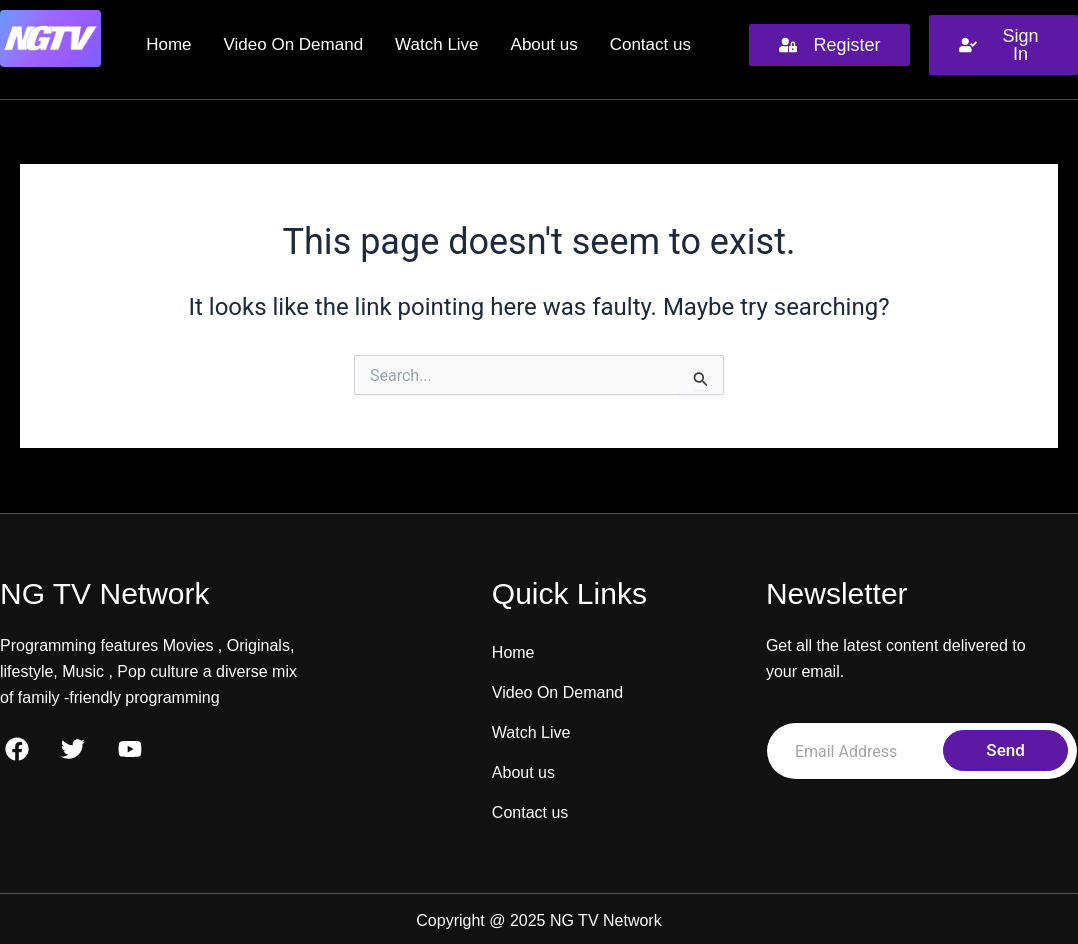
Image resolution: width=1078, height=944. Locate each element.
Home (168, 44)
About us (544, 44)
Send (1005, 750)
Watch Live (436, 44)
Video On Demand (294, 44)
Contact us (650, 44)
